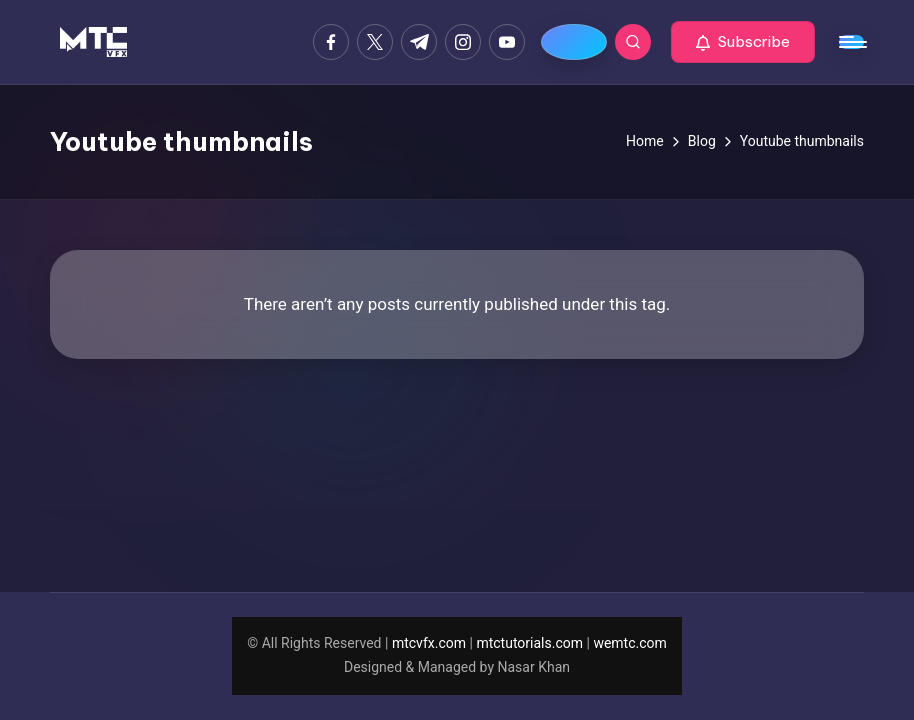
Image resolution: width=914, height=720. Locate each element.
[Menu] (851, 42)
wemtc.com (629, 643)
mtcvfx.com (429, 643)
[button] (743, 42)
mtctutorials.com (529, 643)
